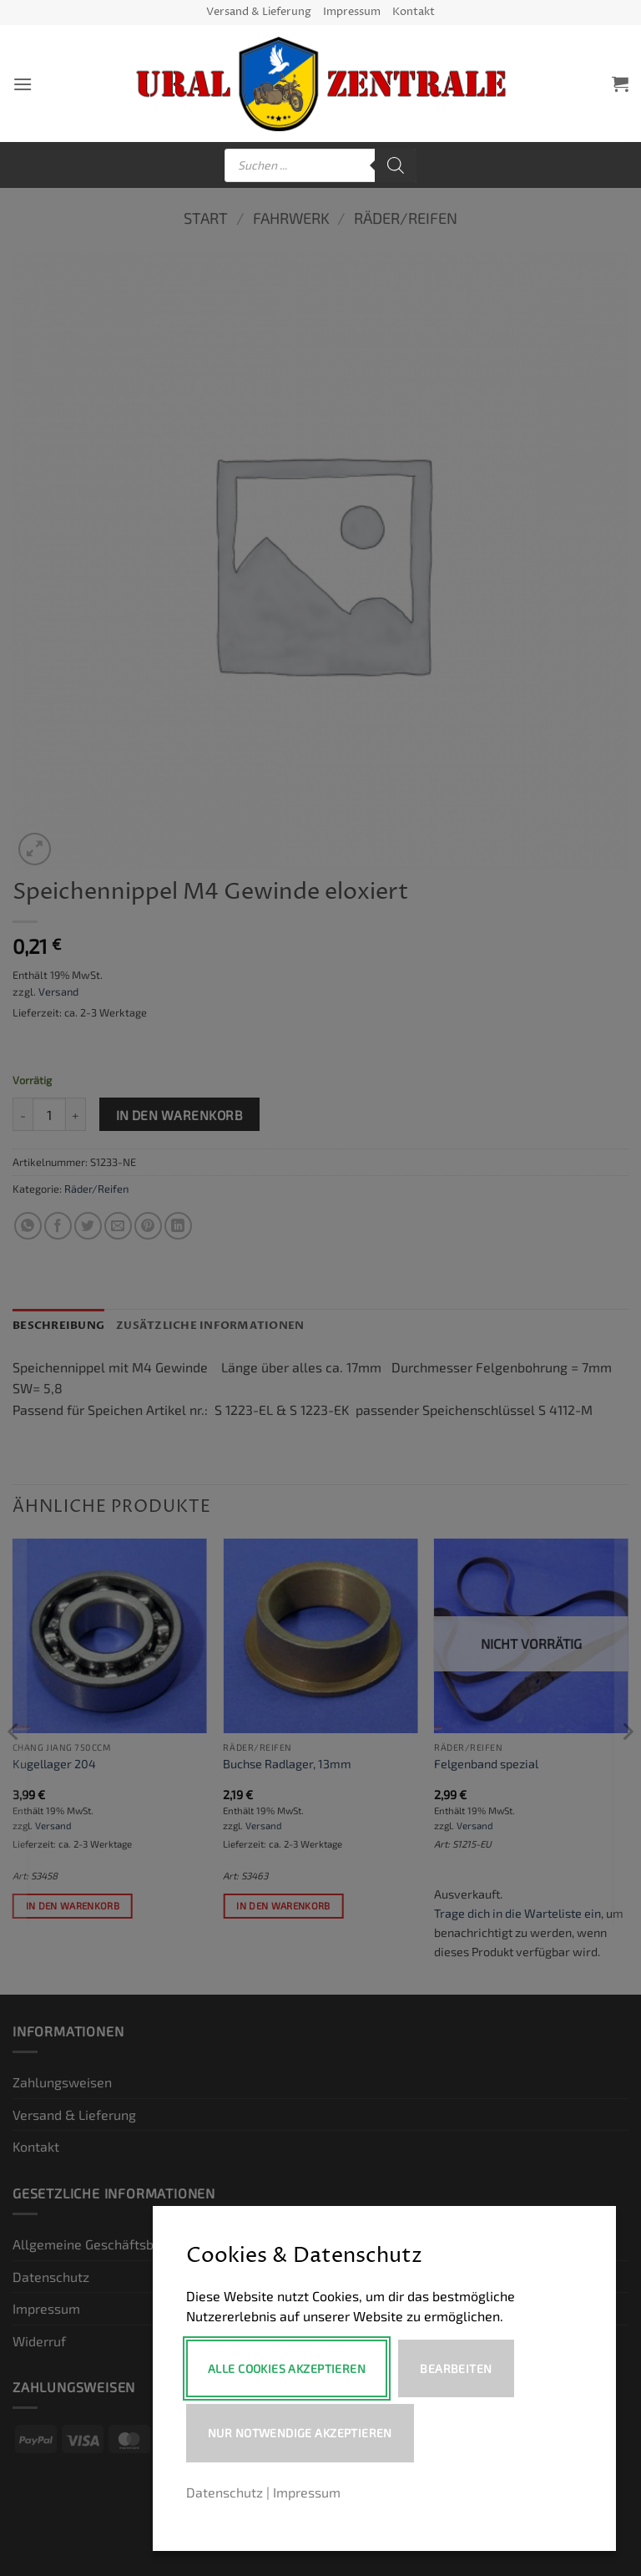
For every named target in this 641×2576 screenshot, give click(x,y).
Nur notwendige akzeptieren (300, 2433)
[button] (23, 83)
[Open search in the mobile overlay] (320, 165)
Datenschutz (224, 2492)
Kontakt (413, 12)
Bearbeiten (457, 2368)
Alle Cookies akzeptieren (287, 2368)
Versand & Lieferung (258, 12)
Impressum (352, 12)
